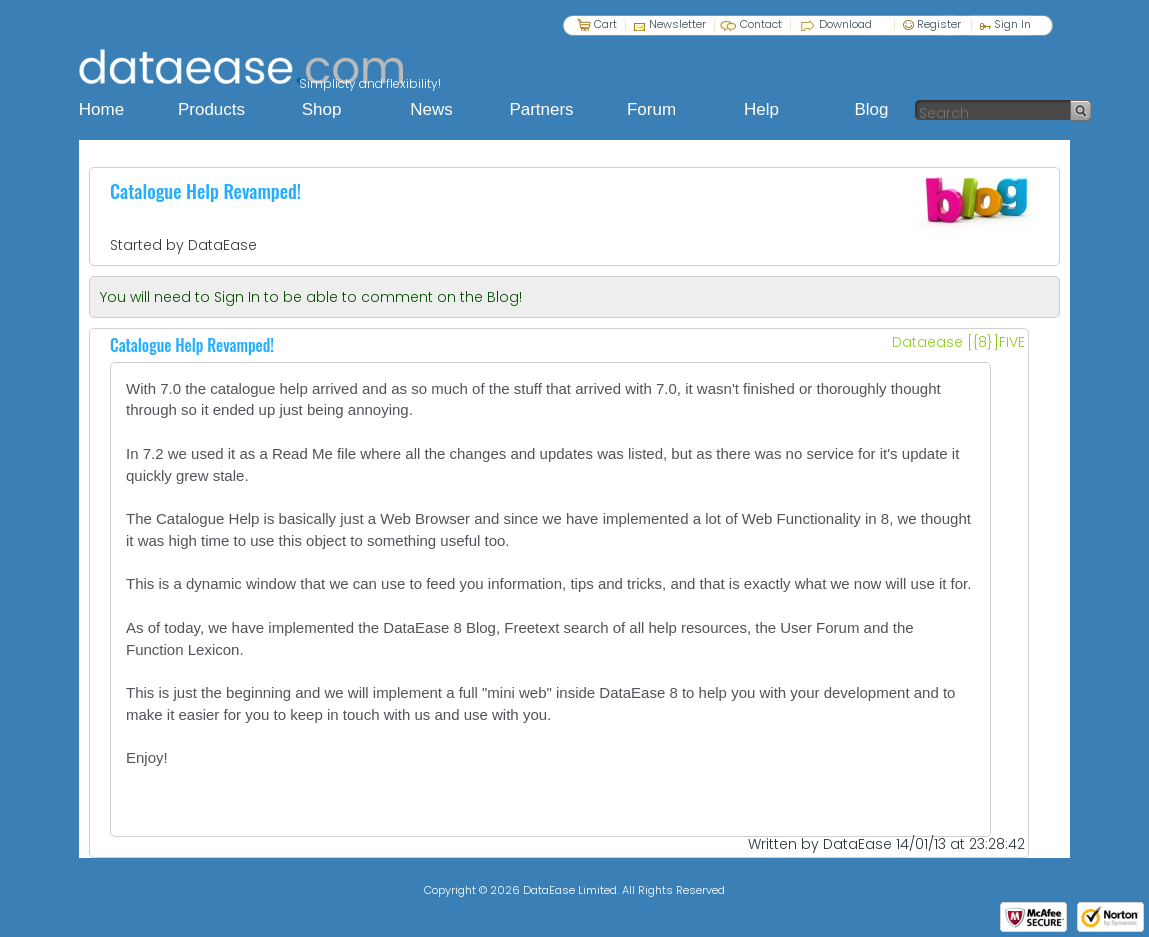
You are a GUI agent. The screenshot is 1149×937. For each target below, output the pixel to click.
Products (211, 109)
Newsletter (677, 23)
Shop (322, 109)
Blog (871, 109)
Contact (761, 24)
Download (845, 23)
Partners (541, 109)
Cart (605, 23)
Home (101, 109)
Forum (651, 109)
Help (761, 109)
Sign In (1005, 23)
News (431, 109)
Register (932, 23)
